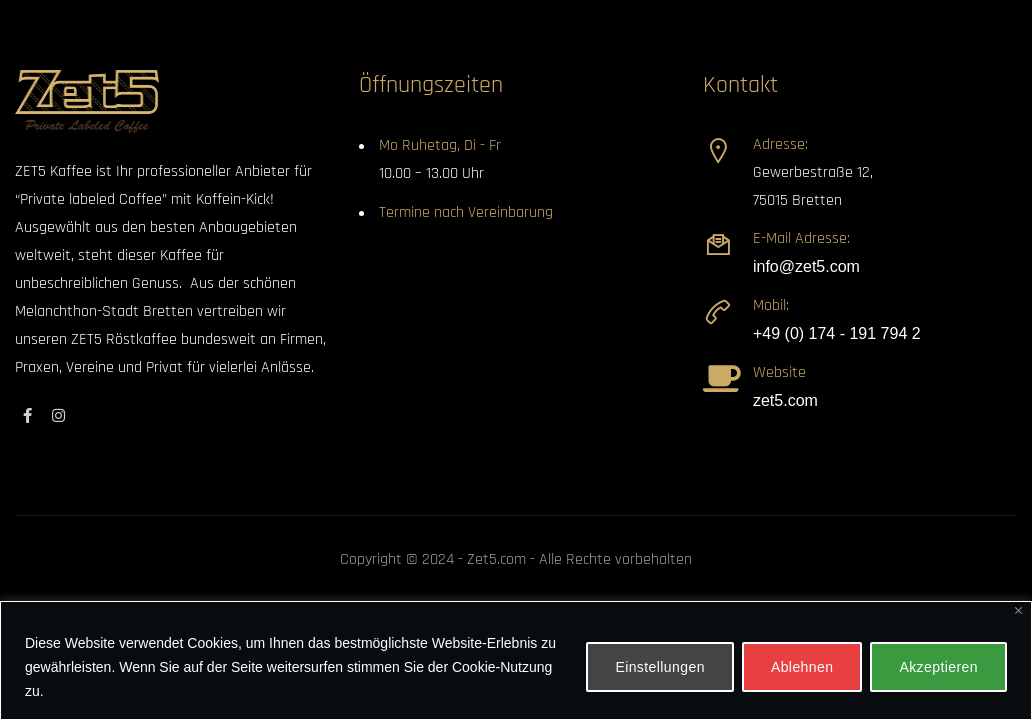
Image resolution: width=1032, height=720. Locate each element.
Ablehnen (802, 667)
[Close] (1018, 610)
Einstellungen (660, 667)
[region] (516, 660)
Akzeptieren (938, 667)
